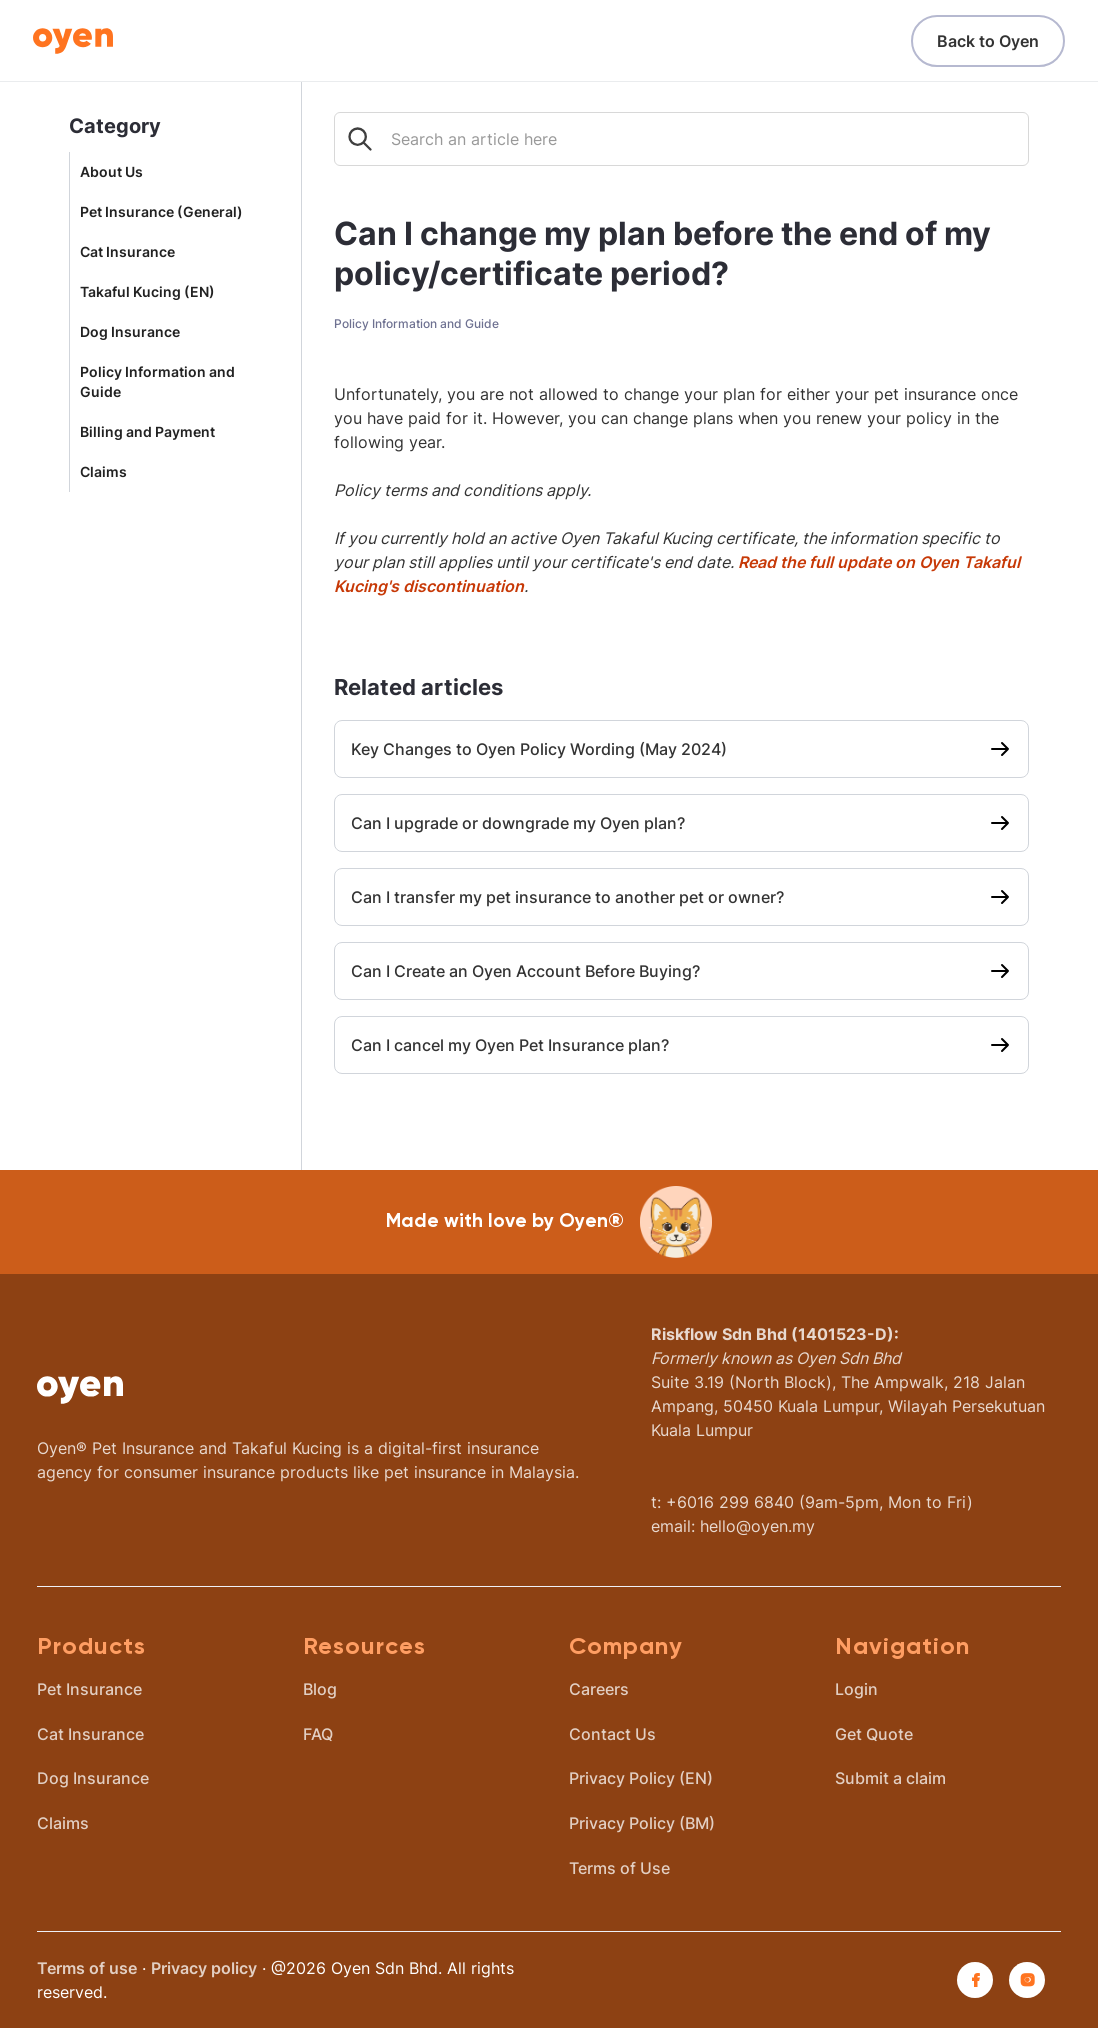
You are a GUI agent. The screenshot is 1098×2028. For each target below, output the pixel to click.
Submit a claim (890, 1778)
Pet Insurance (89, 1689)
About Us (111, 172)
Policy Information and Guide (157, 382)
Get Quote (874, 1734)
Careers (599, 1689)
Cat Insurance (127, 252)
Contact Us (612, 1734)
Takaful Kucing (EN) (147, 292)
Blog (320, 1689)
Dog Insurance (130, 332)
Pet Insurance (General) (161, 212)
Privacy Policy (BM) (642, 1823)
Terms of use (87, 1968)
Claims (103, 472)
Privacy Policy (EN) (641, 1778)
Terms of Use (619, 1868)
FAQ (318, 1734)
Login (856, 1689)
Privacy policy (204, 1968)
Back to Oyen (988, 41)
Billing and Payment (147, 432)
